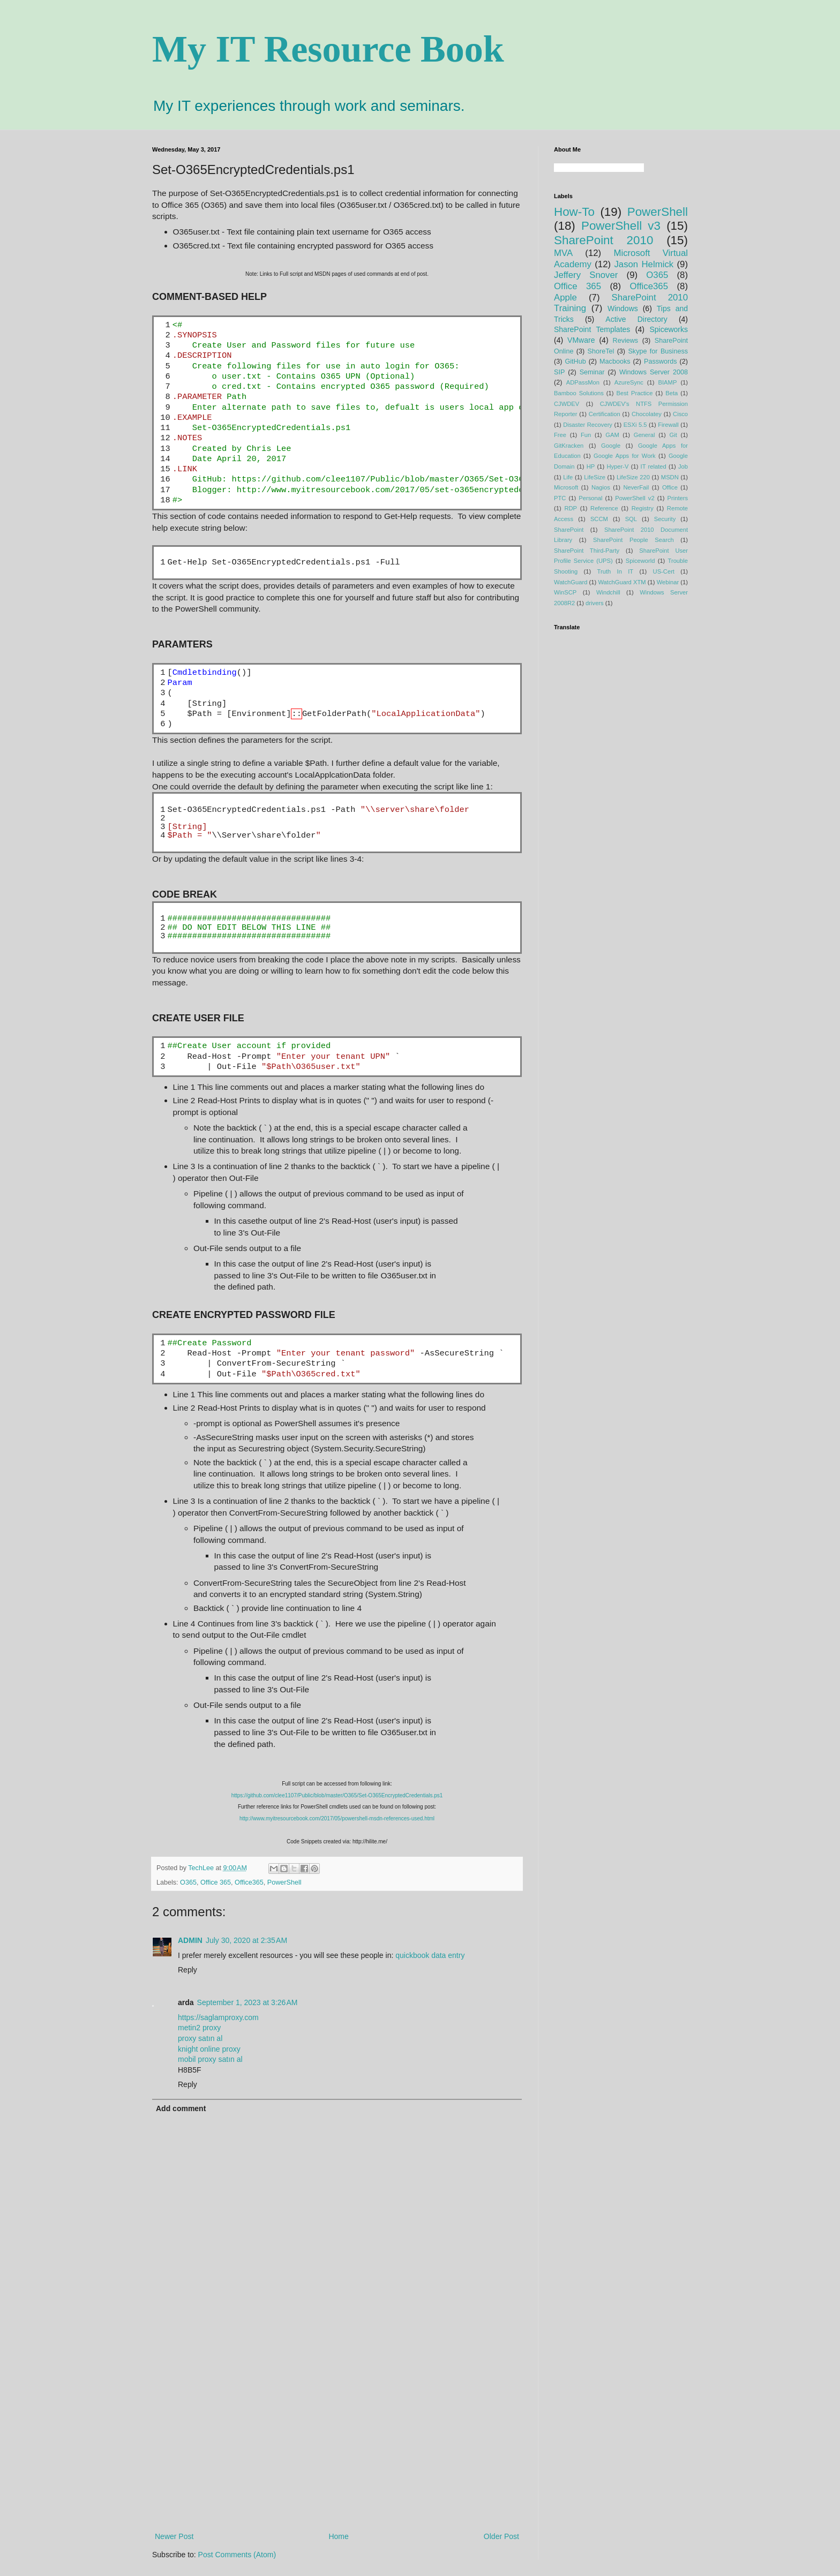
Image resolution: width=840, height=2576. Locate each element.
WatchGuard (570, 582)
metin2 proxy (199, 2027)
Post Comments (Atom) (237, 2554)
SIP (559, 372)
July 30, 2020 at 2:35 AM (246, 1940)
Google (610, 445)
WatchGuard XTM (622, 582)
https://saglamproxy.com (218, 2017)
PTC (560, 498)
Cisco (680, 414)
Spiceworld (640, 561)
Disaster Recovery (587, 424)
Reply (187, 1969)
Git (673, 435)
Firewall (668, 424)
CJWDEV (566, 404)
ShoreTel (601, 351)
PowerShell (284, 1882)
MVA (563, 253)
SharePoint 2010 (603, 240)
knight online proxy (209, 2049)
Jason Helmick (643, 264)
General (644, 435)
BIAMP (667, 382)
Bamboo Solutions (579, 393)
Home (338, 2536)
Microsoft (566, 487)
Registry (643, 508)
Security (665, 519)
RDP (570, 508)
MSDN (670, 477)
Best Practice (635, 393)
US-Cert (663, 571)
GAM (612, 435)
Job (683, 466)
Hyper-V (617, 466)
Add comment (181, 2108)
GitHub (575, 361)
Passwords (660, 361)
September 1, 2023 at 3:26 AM (247, 2002)
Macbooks (614, 361)
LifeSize (594, 477)
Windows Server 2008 (653, 372)
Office (670, 487)
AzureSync (628, 382)
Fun (586, 435)
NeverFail (636, 487)
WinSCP (565, 592)
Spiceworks (668, 329)
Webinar (668, 582)
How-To (574, 212)
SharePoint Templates (592, 329)
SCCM (599, 519)
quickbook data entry (429, 1955)
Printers (678, 498)
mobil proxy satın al (210, 2059)
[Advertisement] (337, 2442)
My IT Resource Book (328, 49)
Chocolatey (647, 414)
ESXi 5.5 (635, 424)
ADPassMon (582, 382)
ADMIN (190, 1940)
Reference (604, 508)
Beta (671, 393)
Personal (590, 498)
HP (591, 466)
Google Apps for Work (625, 456)
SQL (631, 519)
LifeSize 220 (633, 477)
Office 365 (215, 1882)
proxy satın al (200, 2038)
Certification (604, 414)
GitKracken (568, 445)
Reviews (626, 340)
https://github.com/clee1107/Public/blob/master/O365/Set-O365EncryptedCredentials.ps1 (337, 1795)
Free (560, 435)
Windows (623, 308)
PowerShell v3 (621, 225)
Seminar (592, 372)
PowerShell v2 (634, 498)
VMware (581, 340)
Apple (565, 297)
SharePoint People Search (633, 540)
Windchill (608, 592)
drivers (595, 603)
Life (568, 477)
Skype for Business (658, 351)
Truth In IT (615, 571)
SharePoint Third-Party (586, 550)
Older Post (501, 2536)
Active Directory (636, 319)
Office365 (249, 1882)
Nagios (600, 487)
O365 (188, 1882)
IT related (653, 466)
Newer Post (174, 2536)
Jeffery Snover (586, 275)
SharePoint (568, 529)
